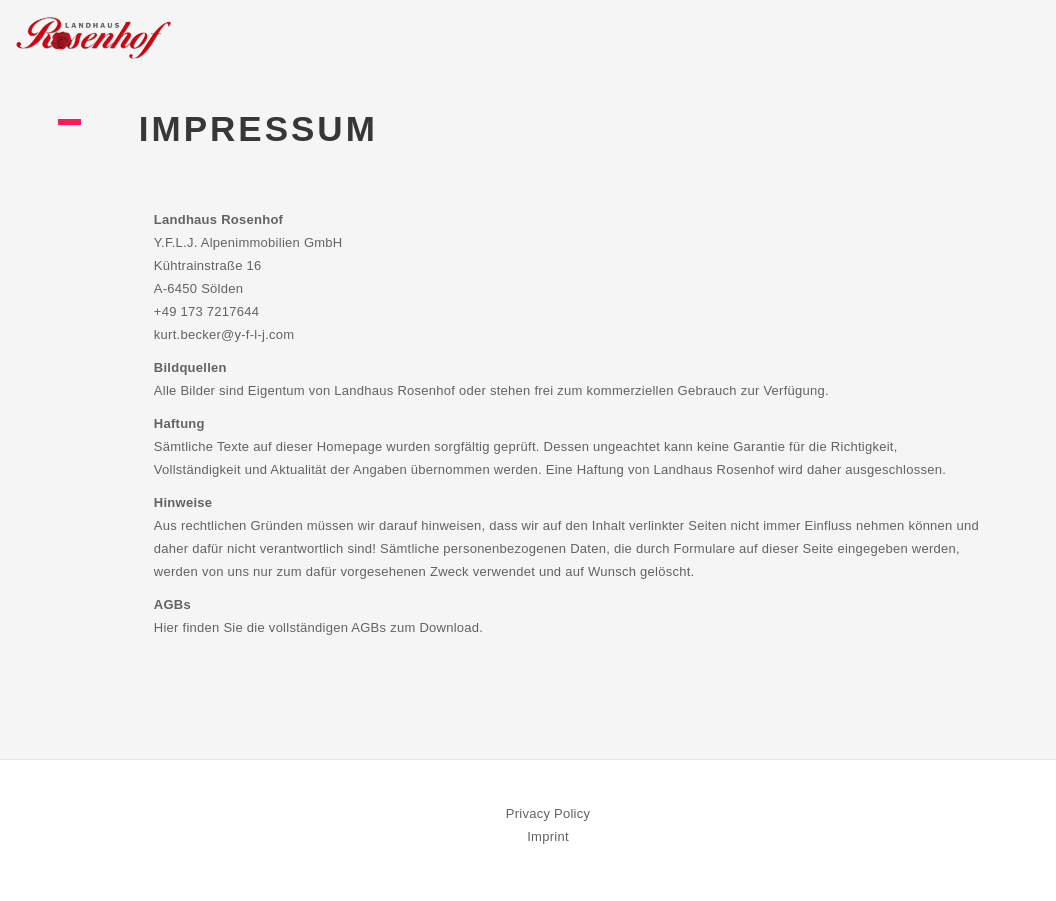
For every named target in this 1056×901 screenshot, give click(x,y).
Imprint (548, 836)
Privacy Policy (548, 813)
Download (449, 627)
